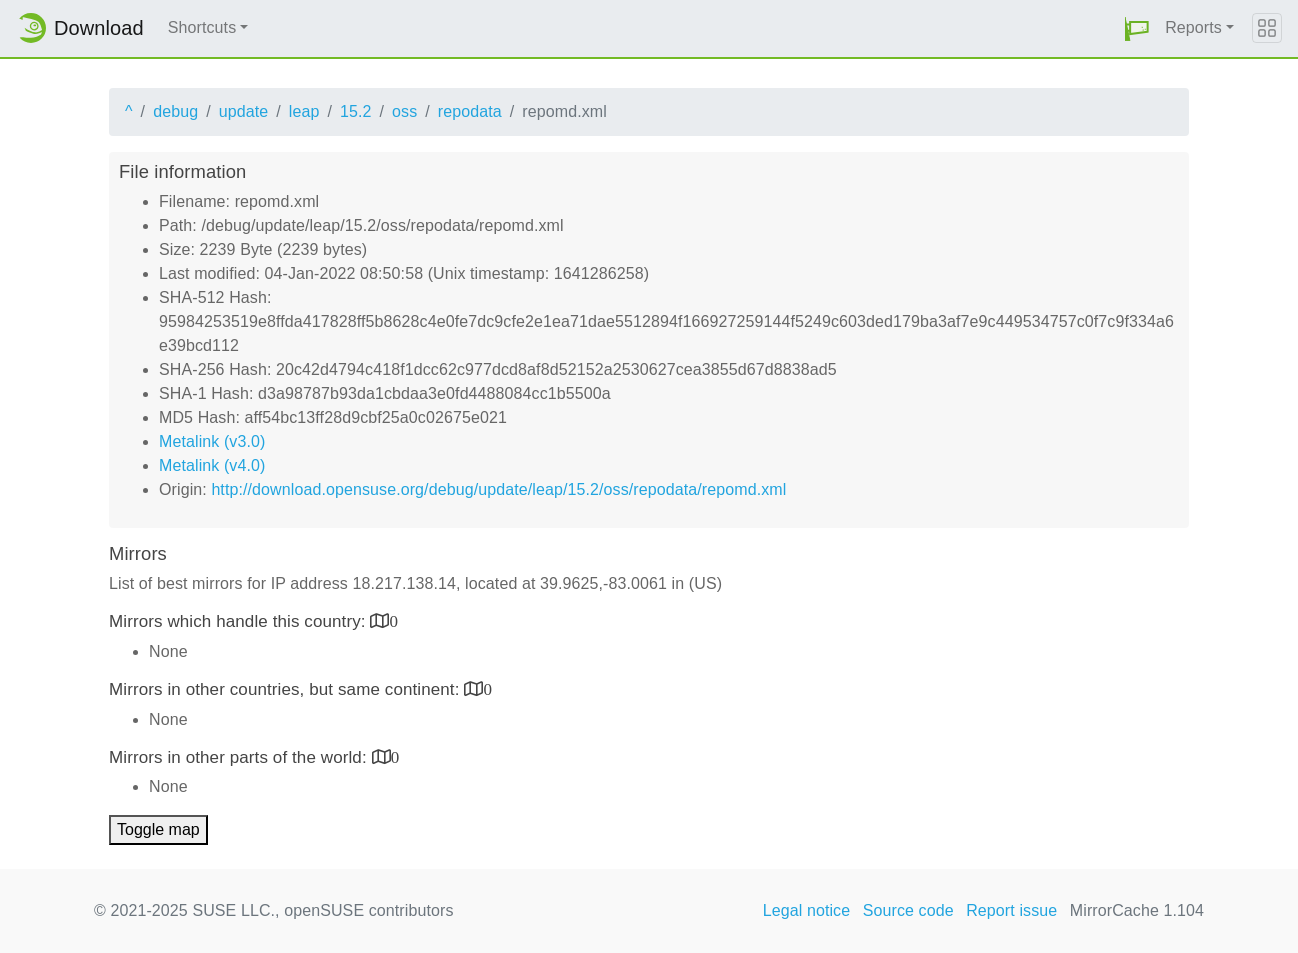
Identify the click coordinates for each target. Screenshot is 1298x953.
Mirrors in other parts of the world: (240, 757)
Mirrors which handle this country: (239, 621)
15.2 (356, 111)
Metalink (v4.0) (212, 465)
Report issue (1011, 910)
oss (404, 111)
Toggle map (158, 829)
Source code (908, 910)
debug (175, 111)
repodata (470, 111)
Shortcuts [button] (202, 27)
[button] (1137, 28)
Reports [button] (1193, 27)
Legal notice (807, 910)
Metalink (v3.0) (212, 441)
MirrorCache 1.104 (1137, 910)
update (244, 111)
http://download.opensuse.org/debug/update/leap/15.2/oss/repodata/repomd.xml (498, 489)
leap (304, 111)
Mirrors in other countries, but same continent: (286, 689)
